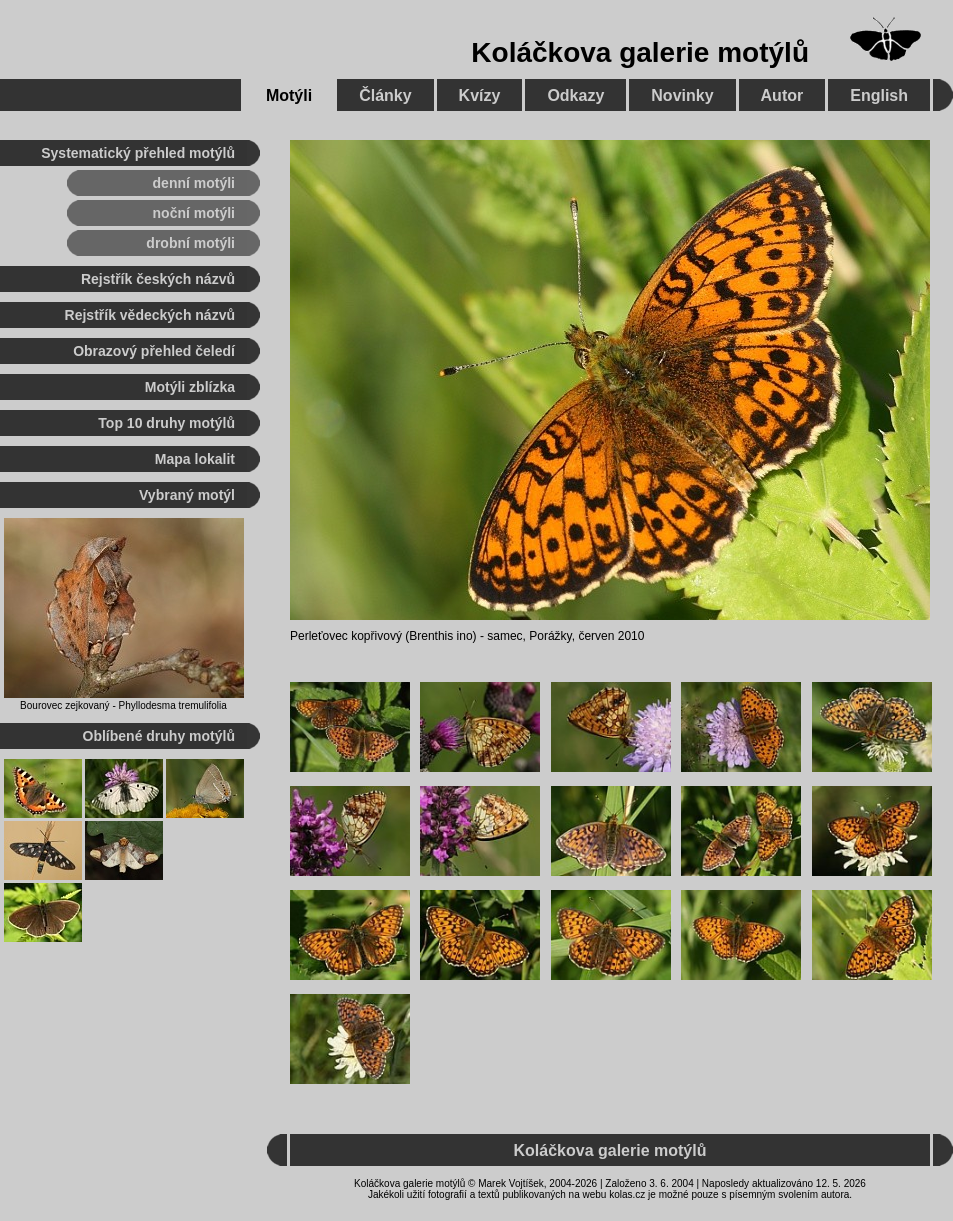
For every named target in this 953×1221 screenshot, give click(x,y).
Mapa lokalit (195, 459)
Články (385, 95)
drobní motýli (190, 243)
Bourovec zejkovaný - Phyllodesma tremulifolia (123, 705)
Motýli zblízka (190, 387)
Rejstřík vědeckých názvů (150, 315)
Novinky (682, 95)
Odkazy (575, 95)
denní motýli (194, 183)
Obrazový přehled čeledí (154, 351)
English (879, 95)
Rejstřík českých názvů (158, 279)
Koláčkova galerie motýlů (640, 52)
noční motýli (194, 213)
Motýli (289, 95)
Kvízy (480, 95)
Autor (782, 95)
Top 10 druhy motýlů (166, 423)
